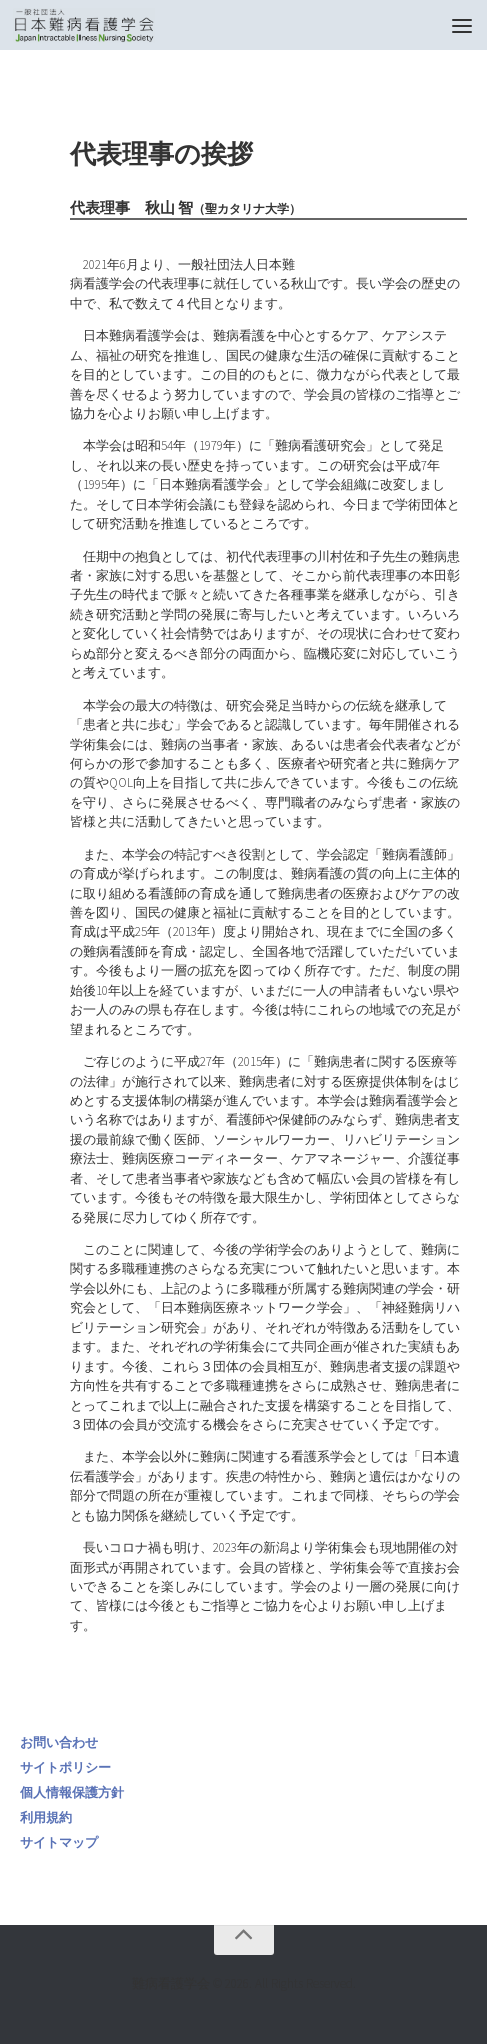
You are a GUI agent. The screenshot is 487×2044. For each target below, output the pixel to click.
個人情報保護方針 (72, 1792)
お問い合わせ (59, 1742)
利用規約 (46, 1817)
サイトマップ (59, 1842)
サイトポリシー (65, 1767)
